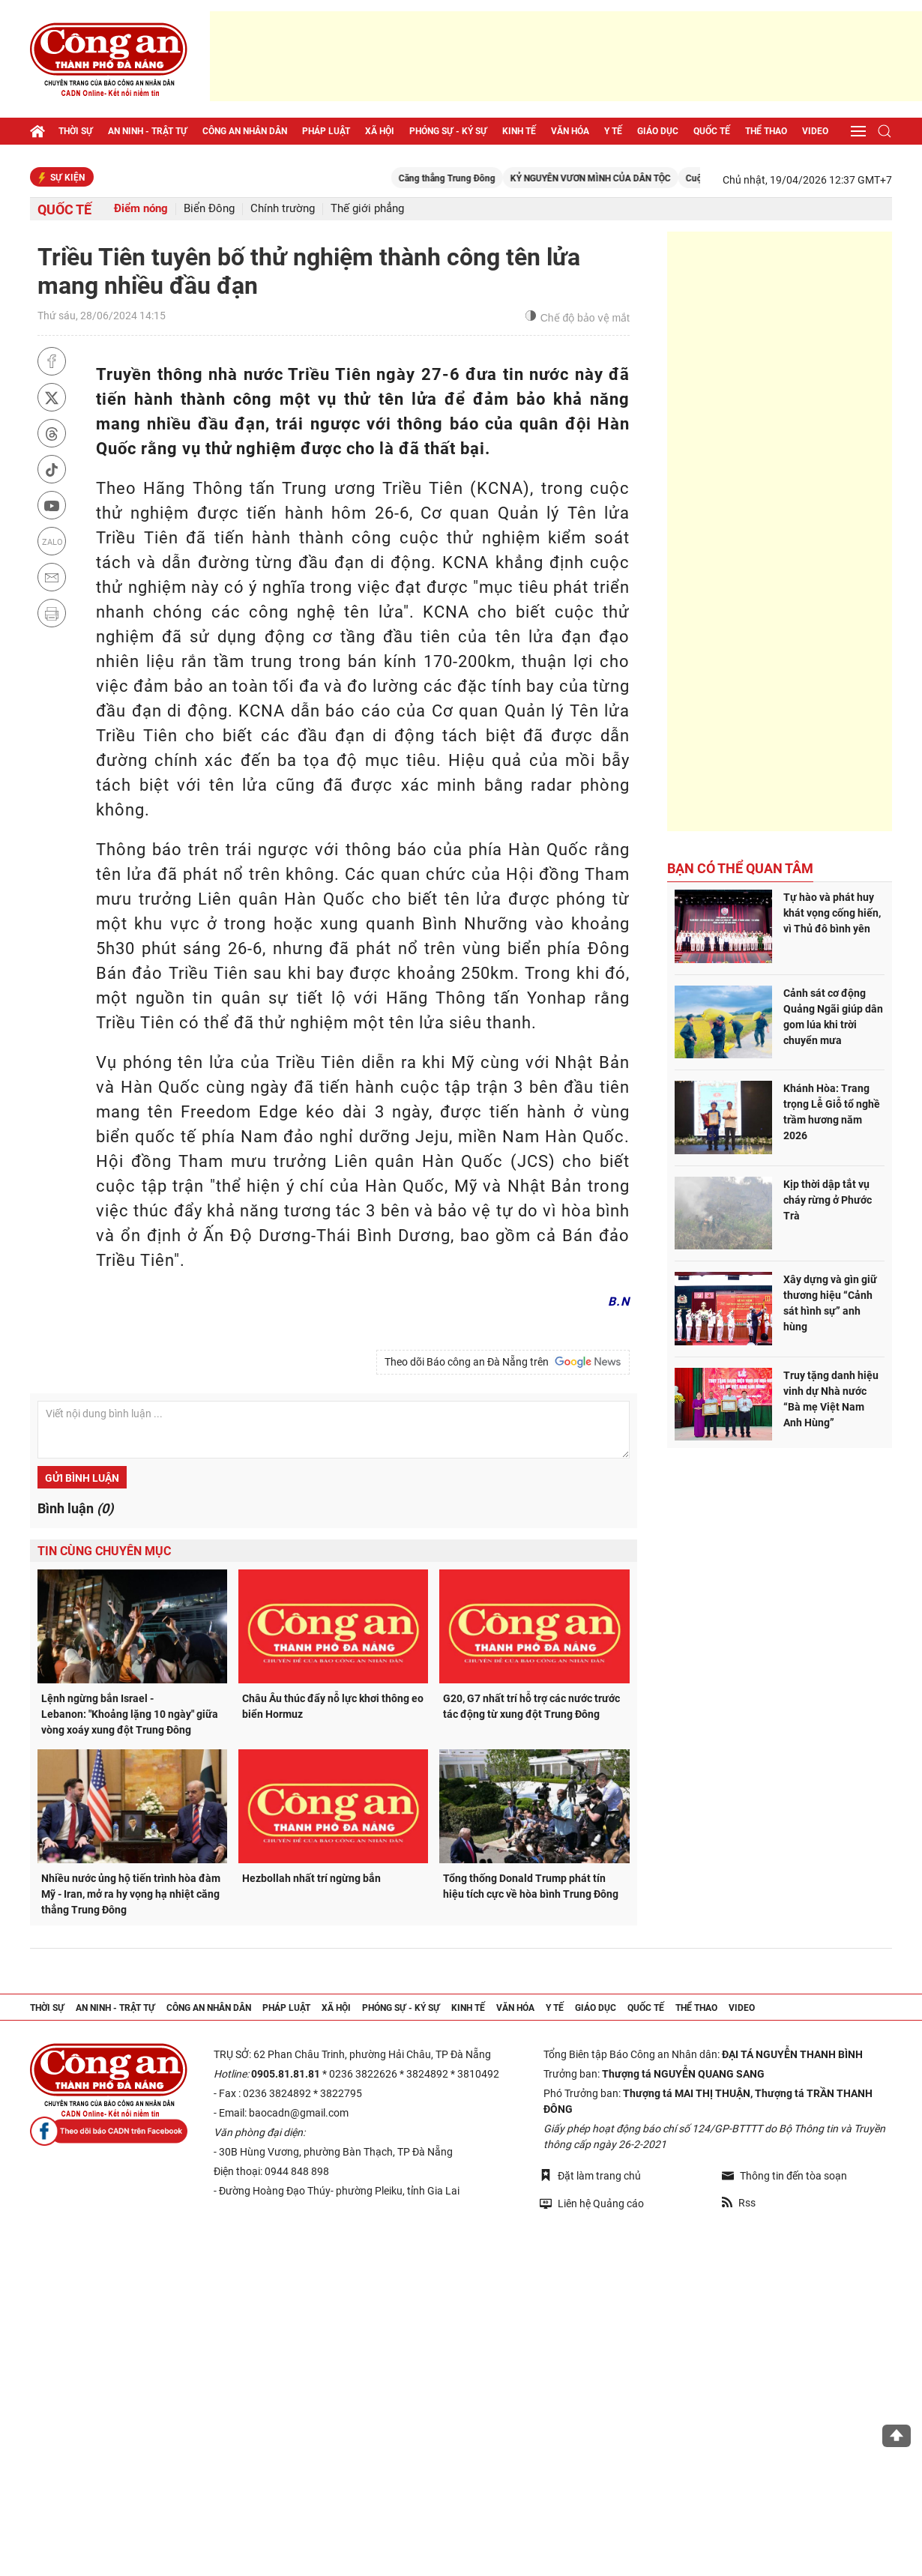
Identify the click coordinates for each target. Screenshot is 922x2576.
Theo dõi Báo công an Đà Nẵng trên (503, 1362)
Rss (739, 2203)
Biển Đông (209, 208)
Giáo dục (657, 131)
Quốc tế (711, 131)
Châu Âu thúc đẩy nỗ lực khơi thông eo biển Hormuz (333, 1706)
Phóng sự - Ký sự (448, 131)
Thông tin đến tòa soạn (784, 2176)
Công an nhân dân (244, 131)
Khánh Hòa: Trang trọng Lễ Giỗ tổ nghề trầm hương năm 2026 (831, 1111)
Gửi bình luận (82, 1478)
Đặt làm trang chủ (590, 2175)
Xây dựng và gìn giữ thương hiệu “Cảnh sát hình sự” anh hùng (830, 1303)
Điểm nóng (141, 208)
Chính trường (282, 208)
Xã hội (379, 131)
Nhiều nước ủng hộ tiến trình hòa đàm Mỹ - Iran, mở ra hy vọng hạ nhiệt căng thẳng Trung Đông (130, 1894)
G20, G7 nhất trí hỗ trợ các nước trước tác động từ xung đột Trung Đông (531, 1706)
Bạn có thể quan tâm (740, 868)
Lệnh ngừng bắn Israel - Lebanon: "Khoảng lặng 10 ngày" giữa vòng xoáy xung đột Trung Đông (129, 1714)
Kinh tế (519, 131)
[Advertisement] (566, 56)
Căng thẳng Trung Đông (472, 178)
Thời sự (75, 131)
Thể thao (766, 131)
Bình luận (75, 1508)
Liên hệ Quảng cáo (592, 2203)
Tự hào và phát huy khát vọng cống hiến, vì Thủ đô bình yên (832, 913)
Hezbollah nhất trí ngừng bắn (311, 1878)
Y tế (613, 131)
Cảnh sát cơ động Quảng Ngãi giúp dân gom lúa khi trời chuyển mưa (833, 1016)
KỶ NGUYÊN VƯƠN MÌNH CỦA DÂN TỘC (615, 178)
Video (815, 131)
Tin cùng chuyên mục (104, 1551)
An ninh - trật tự (147, 131)
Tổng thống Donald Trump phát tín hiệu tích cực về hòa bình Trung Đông (530, 1886)
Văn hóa (570, 131)
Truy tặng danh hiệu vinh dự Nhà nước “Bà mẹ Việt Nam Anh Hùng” (831, 1399)
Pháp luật (326, 131)
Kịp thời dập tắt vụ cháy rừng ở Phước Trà (827, 1200)
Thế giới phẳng (367, 208)
